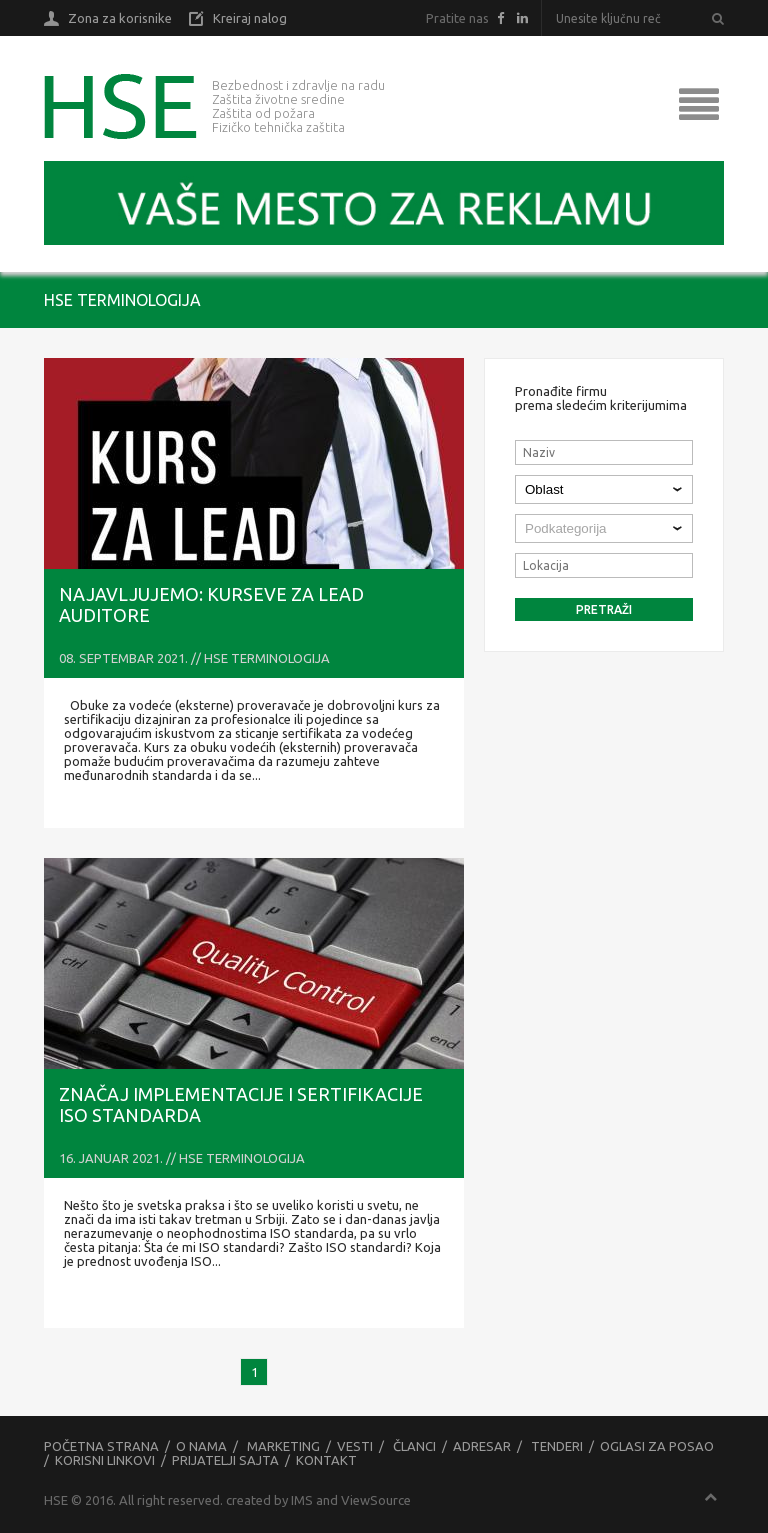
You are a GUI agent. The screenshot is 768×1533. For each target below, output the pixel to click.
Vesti (355, 1446)
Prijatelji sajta (225, 1460)
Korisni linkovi (105, 1460)
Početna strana (101, 1446)
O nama (201, 1446)
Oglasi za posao (657, 1446)
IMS (302, 1500)
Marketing (283, 1446)
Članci (414, 1446)
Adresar (482, 1446)
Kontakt (326, 1460)
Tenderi (557, 1446)
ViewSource (376, 1500)
